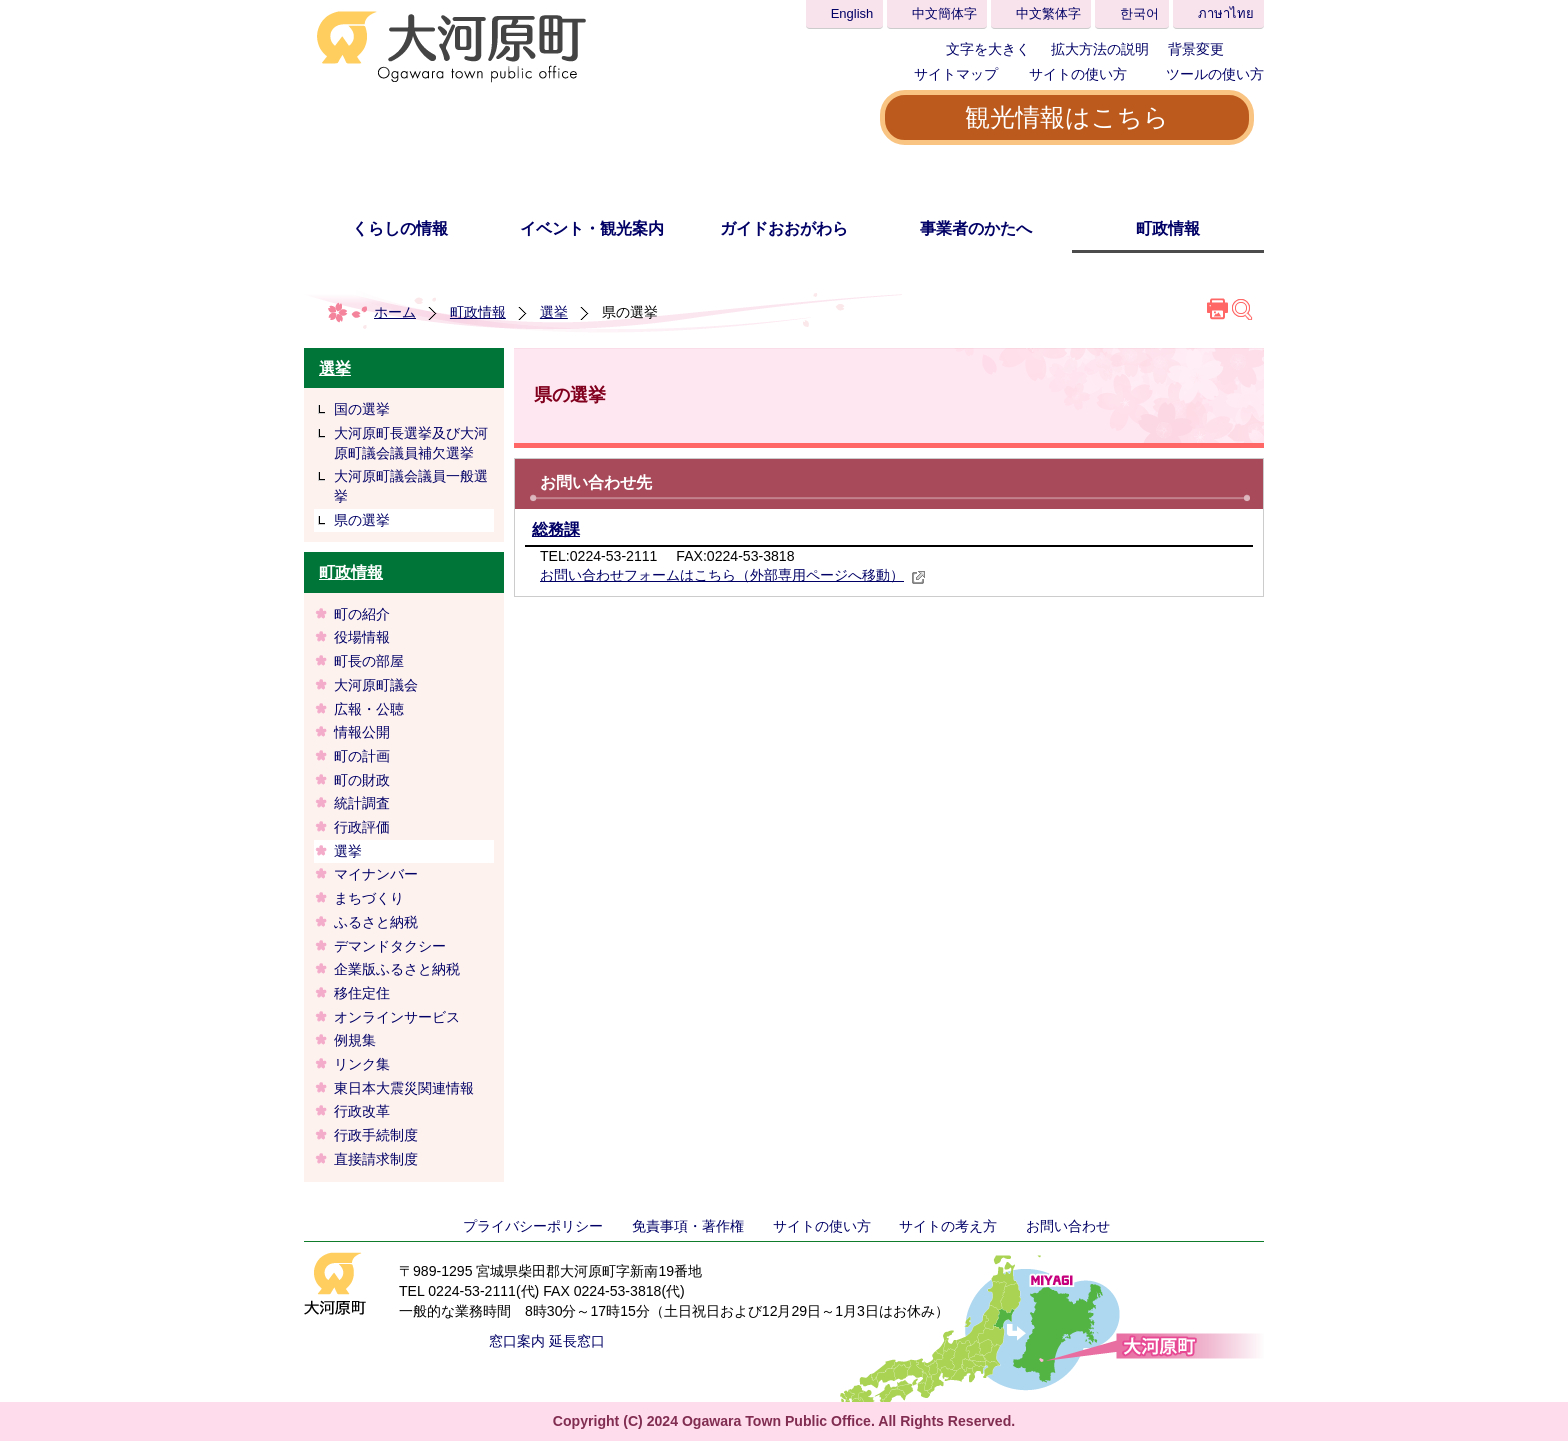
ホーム (395, 312)
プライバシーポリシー (533, 1226)
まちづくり (369, 898)
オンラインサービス (397, 1017)
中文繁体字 (1048, 13)
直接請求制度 (376, 1159)
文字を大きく (988, 49)
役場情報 (362, 637)
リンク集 (362, 1064)
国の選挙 (362, 409)
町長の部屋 (369, 661)
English (852, 13)
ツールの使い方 (1215, 74)
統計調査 (362, 803)
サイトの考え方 (948, 1226)
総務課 (556, 529)
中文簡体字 (944, 13)
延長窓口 (577, 1341)
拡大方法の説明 (1100, 49)
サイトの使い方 (1078, 74)
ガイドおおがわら (784, 228)
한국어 (1139, 13)
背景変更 (1196, 49)
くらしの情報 (400, 228)
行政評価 (362, 827)
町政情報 (1168, 228)
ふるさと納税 (376, 922)
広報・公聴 (369, 709)
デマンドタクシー (390, 946)
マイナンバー (376, 874)
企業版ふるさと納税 (397, 969)
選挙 (554, 312)
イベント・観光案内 (592, 228)
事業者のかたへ (976, 228)
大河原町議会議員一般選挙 (411, 486)
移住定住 (362, 993)
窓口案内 (517, 1341)
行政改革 (362, 1111)
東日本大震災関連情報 (404, 1088)
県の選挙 (362, 520)
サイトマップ (956, 74)
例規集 (362, 1040)
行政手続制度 (376, 1135)
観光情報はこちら (1067, 117)
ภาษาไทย (1226, 13)
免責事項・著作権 (688, 1226)
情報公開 (362, 732)
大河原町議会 (376, 685)
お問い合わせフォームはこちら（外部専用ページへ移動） (733, 575)
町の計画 (362, 756)
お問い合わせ (1068, 1226)
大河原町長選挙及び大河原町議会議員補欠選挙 (411, 443)
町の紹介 (362, 614)
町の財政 (362, 780)
